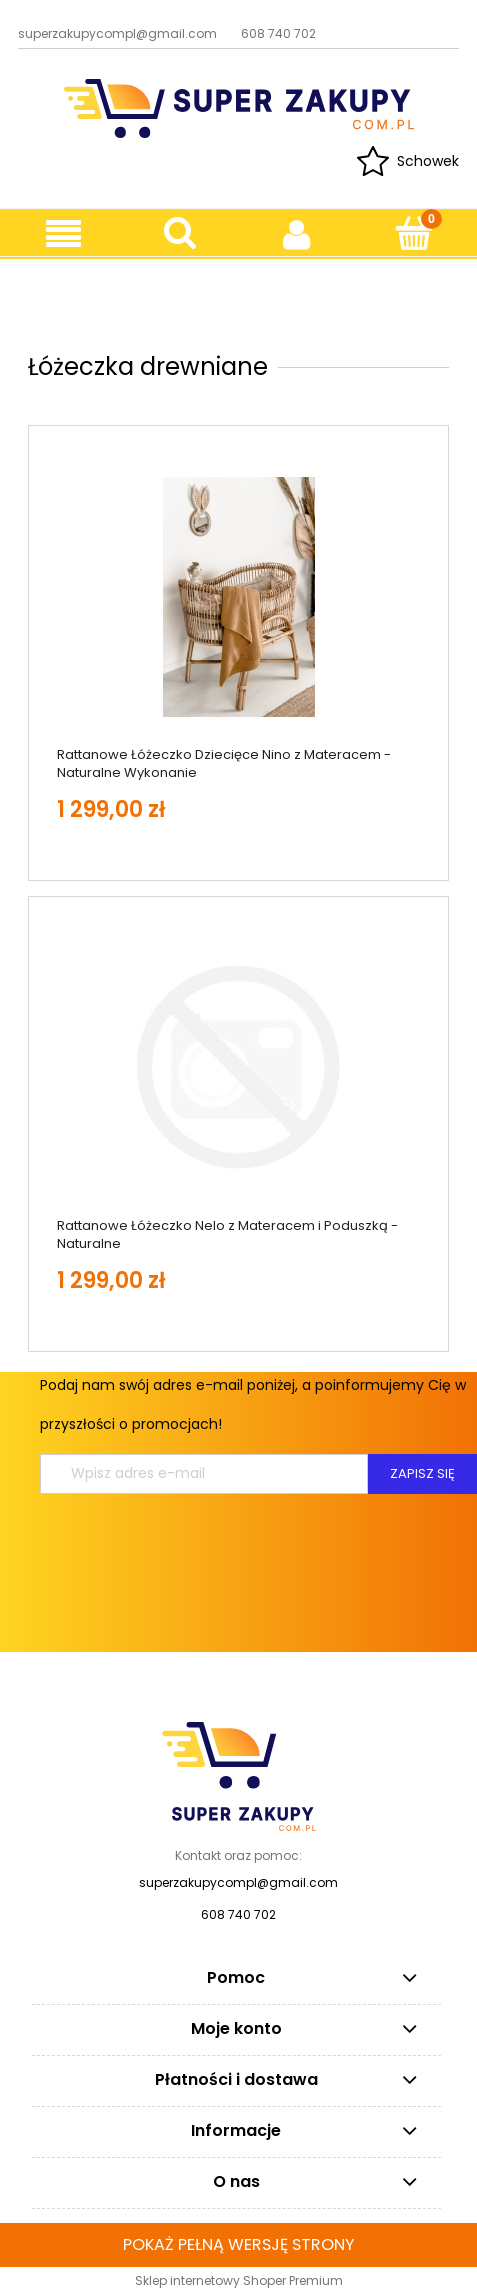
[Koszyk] (413, 233)
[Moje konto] (296, 234)
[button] (63, 234)
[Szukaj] (180, 233)
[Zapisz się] (422, 1474)
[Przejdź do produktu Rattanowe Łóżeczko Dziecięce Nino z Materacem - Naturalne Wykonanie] (238, 597)
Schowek (428, 161)
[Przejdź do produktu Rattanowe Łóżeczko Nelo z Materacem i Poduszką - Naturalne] (238, 1067)
